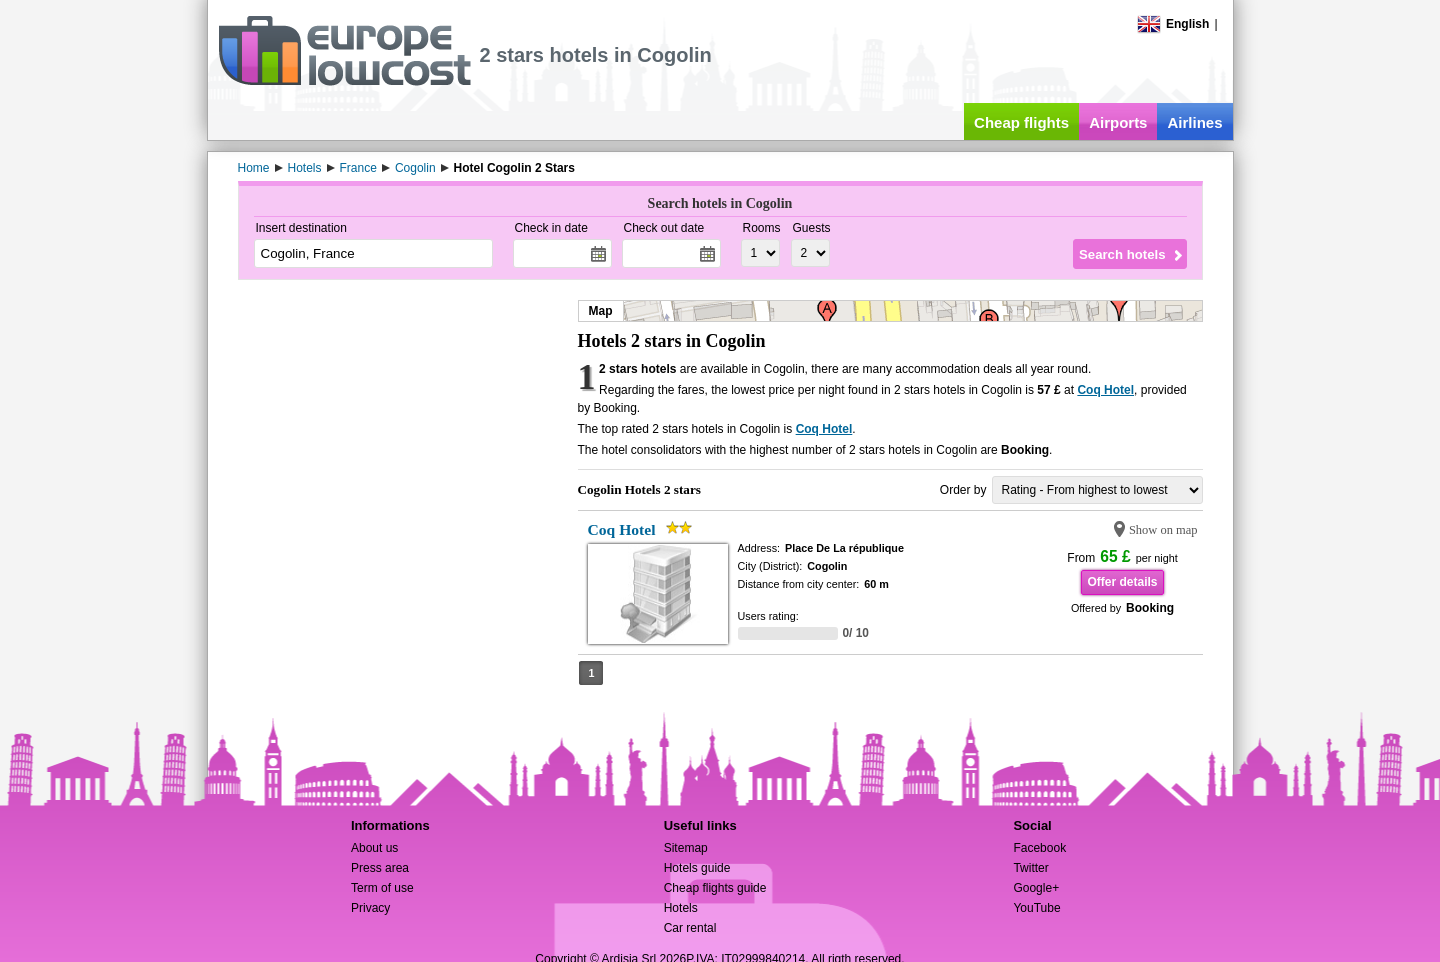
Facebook (1039, 848)
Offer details (1122, 582)
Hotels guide (697, 868)
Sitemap (686, 848)
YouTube (1036, 908)
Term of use (382, 888)
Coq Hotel (1105, 390)
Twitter (1030, 868)
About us (374, 848)
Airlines (1194, 122)
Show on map (1163, 530)
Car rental (690, 928)
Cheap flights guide (715, 888)
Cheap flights (1021, 122)
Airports (1118, 122)
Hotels (681, 908)
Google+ (1036, 888)
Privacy (370, 908)
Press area (380, 868)
